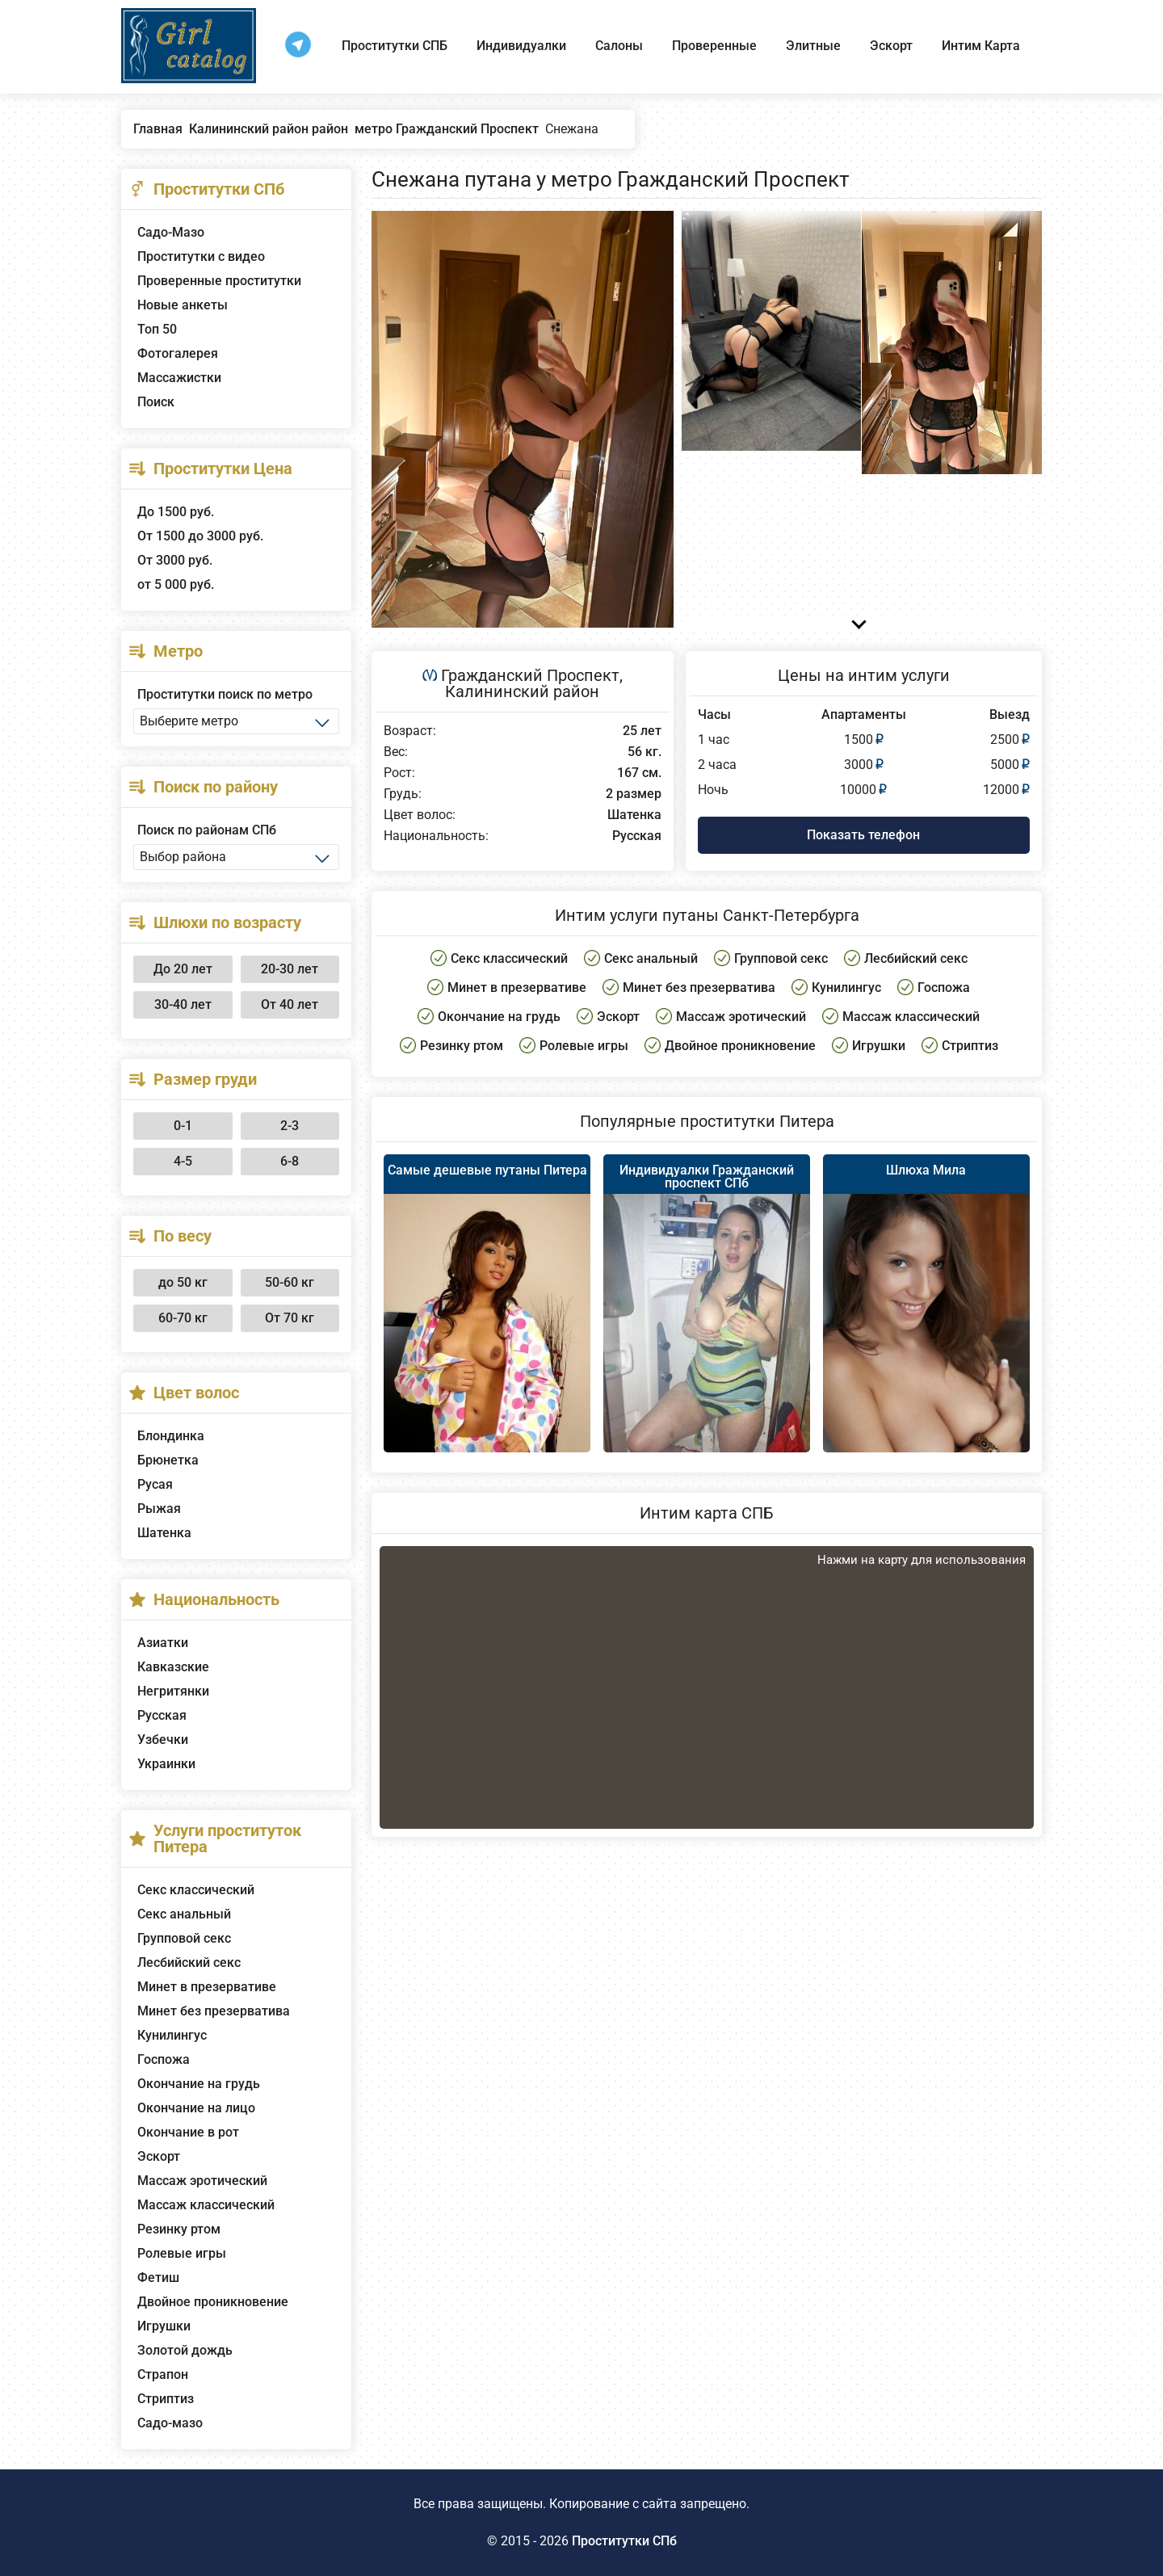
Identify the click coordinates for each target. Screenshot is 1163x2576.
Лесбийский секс (189, 1962)
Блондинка (170, 1435)
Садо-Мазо (170, 232)
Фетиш (158, 2277)
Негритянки (173, 1691)
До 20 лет (182, 969)
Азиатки (162, 1642)
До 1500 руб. (175, 511)
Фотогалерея (177, 353)
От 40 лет (289, 1004)
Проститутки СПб (624, 2541)
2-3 (289, 1125)
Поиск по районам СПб (206, 830)
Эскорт (891, 45)
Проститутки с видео (201, 256)
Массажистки (179, 377)
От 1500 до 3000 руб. (200, 536)
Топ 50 (157, 329)
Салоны (619, 45)
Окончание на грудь (198, 2083)
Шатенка (164, 1532)
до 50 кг (183, 1282)
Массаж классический (206, 2205)
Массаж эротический (202, 2180)
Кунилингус (172, 2035)
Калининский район (522, 691)
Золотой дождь (185, 2350)
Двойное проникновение (212, 2301)
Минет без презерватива (213, 2011)
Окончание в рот (188, 2132)
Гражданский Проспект (530, 675)
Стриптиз (165, 2398)
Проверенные (714, 45)
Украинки (166, 1763)
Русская (162, 1715)
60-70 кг (183, 1318)
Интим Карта (981, 45)
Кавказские (173, 1667)
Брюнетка (168, 1460)
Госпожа (163, 2059)
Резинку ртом (178, 2229)
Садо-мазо (170, 2423)
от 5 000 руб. (175, 584)
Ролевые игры (181, 2253)
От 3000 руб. (174, 560)
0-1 (183, 1125)
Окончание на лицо (196, 2108)
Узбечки (162, 1739)
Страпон (162, 2374)
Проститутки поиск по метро (225, 694)
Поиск (155, 402)
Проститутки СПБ (394, 45)
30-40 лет (183, 1004)
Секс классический (195, 1889)
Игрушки (164, 2326)
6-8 (289, 1161)
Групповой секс (184, 1938)
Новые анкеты (182, 305)
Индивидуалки (521, 45)
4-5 (183, 1161)
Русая (155, 1484)
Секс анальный (184, 1914)
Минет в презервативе (206, 1986)
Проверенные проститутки (219, 280)
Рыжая (159, 1508)
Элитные (813, 45)
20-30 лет (289, 969)
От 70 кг (289, 1318)
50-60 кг (289, 1282)
